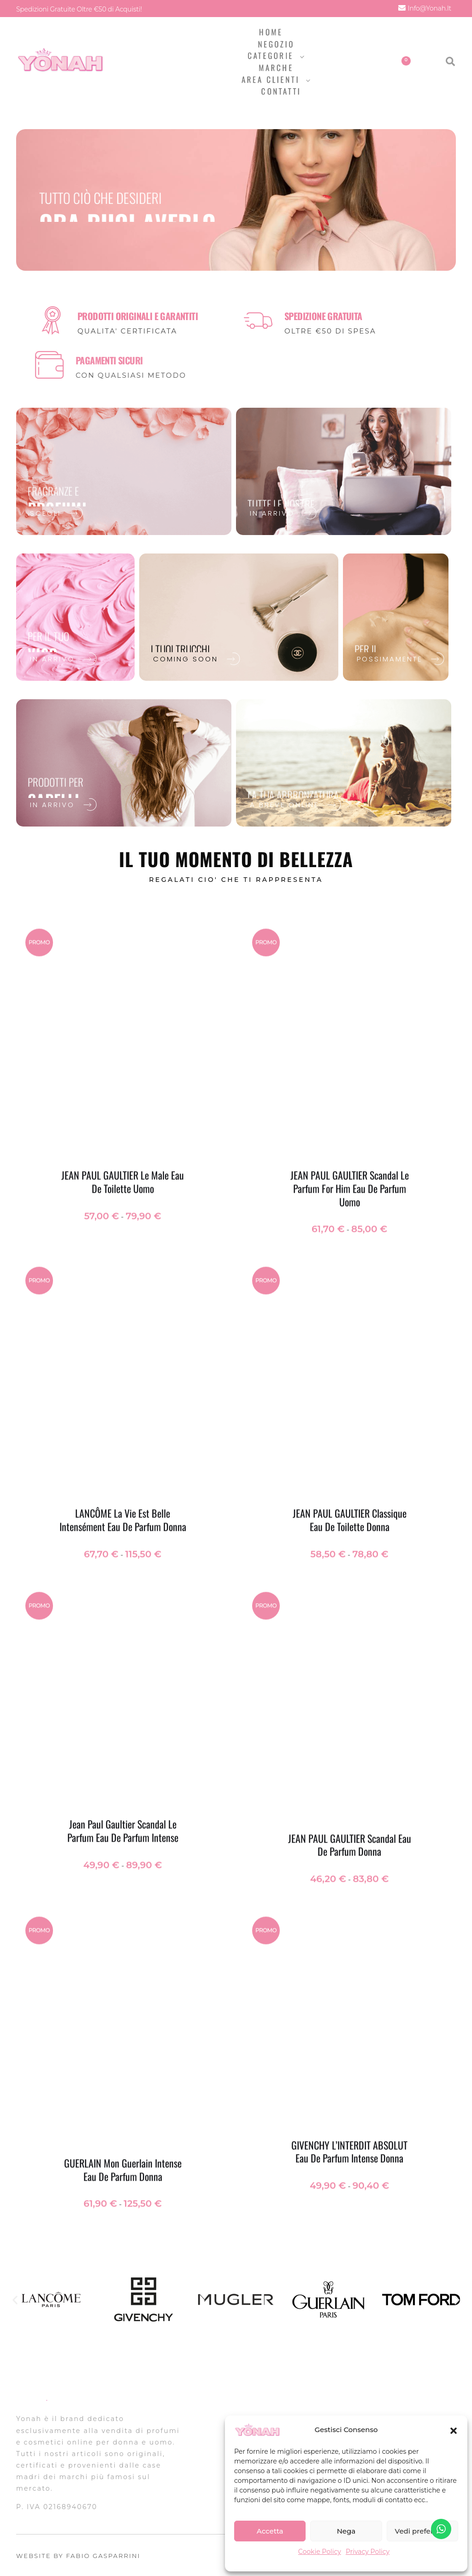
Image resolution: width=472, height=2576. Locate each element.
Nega (346, 2531)
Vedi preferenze (422, 2531)
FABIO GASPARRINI (103, 2555)
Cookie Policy (319, 2551)
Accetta (270, 2531)
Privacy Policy (367, 2551)
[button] (453, 2429)
